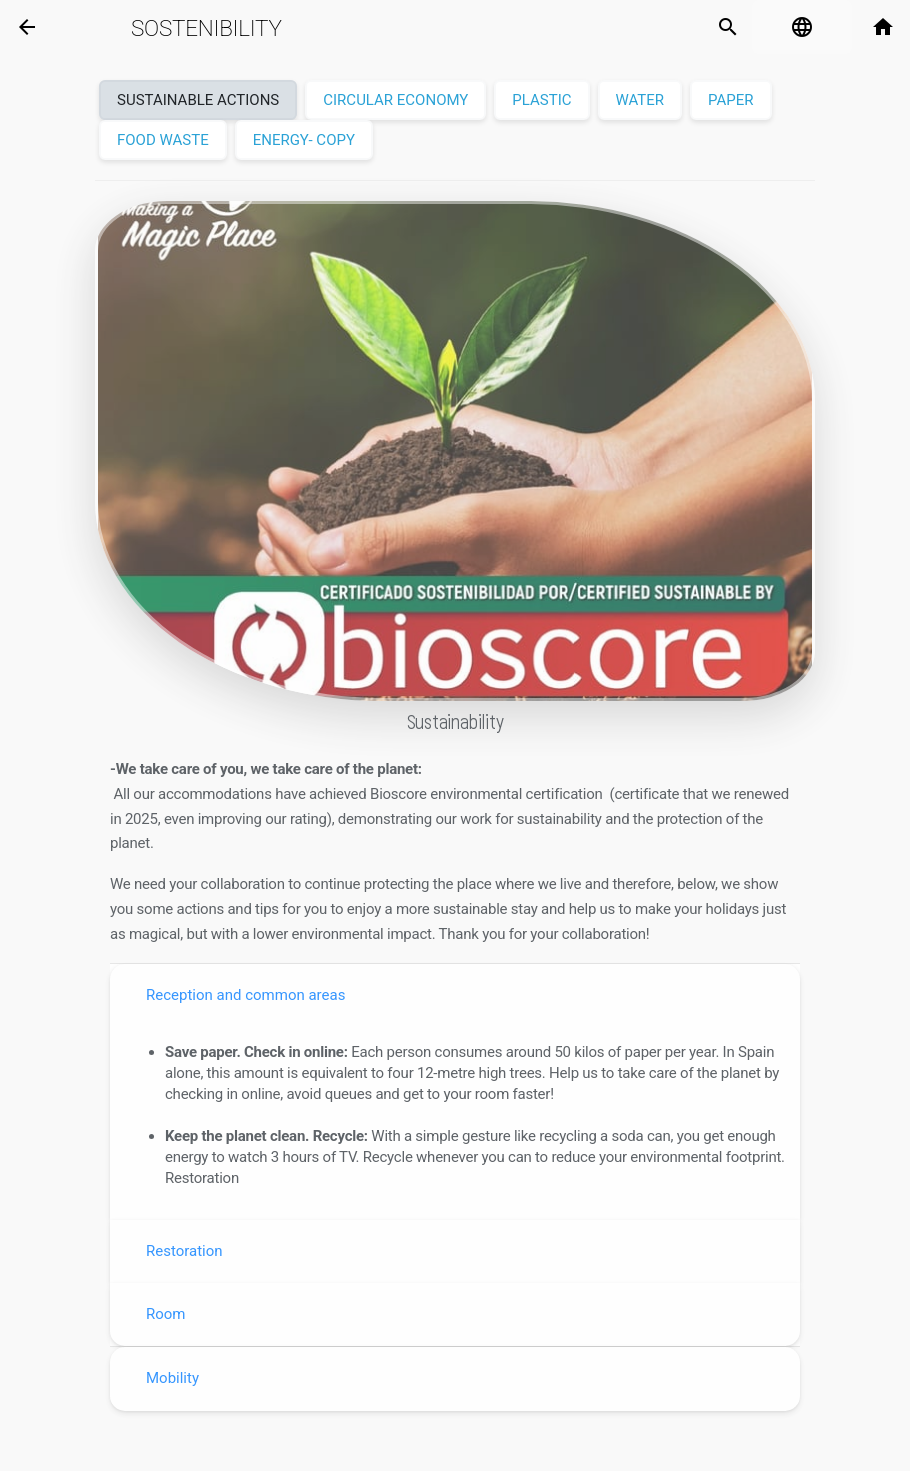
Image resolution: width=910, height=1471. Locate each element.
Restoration (184, 1251)
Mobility (172, 1378)
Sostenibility (206, 28)
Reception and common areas (245, 995)
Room (166, 1314)
